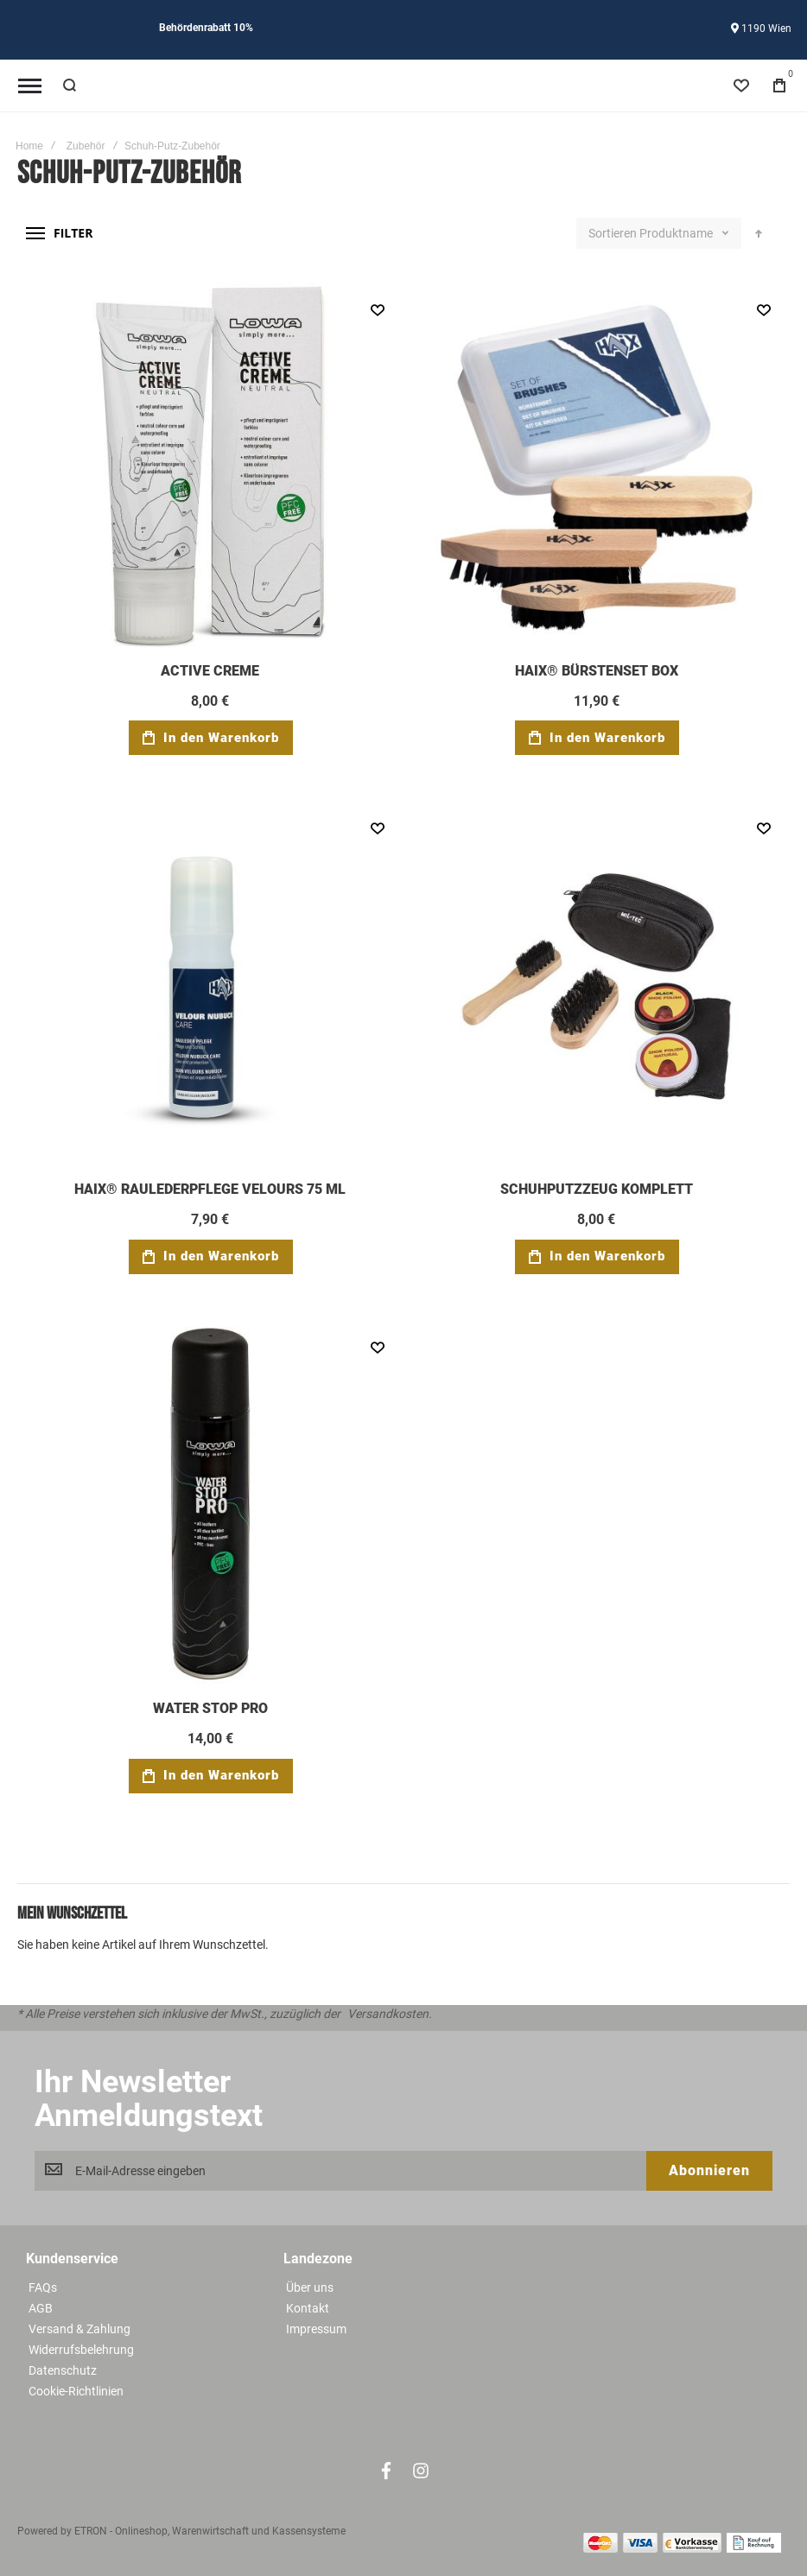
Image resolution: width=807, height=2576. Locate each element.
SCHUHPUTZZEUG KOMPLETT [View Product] (596, 986)
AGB (41, 2308)
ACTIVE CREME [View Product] (210, 467)
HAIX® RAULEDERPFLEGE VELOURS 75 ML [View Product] (210, 986)
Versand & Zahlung (79, 2329)
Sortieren (612, 233)
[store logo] (403, 85)
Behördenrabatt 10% (206, 28)
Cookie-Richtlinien (76, 2391)
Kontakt (307, 2308)
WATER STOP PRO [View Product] (210, 1505)
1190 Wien (761, 28)
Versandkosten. (389, 2014)
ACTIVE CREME (210, 671)
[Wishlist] (741, 85)
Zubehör (86, 146)
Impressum (316, 2329)
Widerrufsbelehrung (81, 2350)
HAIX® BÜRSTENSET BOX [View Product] (596, 467)
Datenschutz (63, 2370)
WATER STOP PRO (210, 1708)
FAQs (43, 2287)
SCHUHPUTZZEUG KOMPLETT (596, 1189)
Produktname (677, 233)
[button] (377, 309)
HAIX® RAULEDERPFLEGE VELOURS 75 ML (210, 1189)
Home (29, 146)
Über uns (310, 2287)
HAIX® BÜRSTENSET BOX (596, 671)
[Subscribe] (709, 2171)
